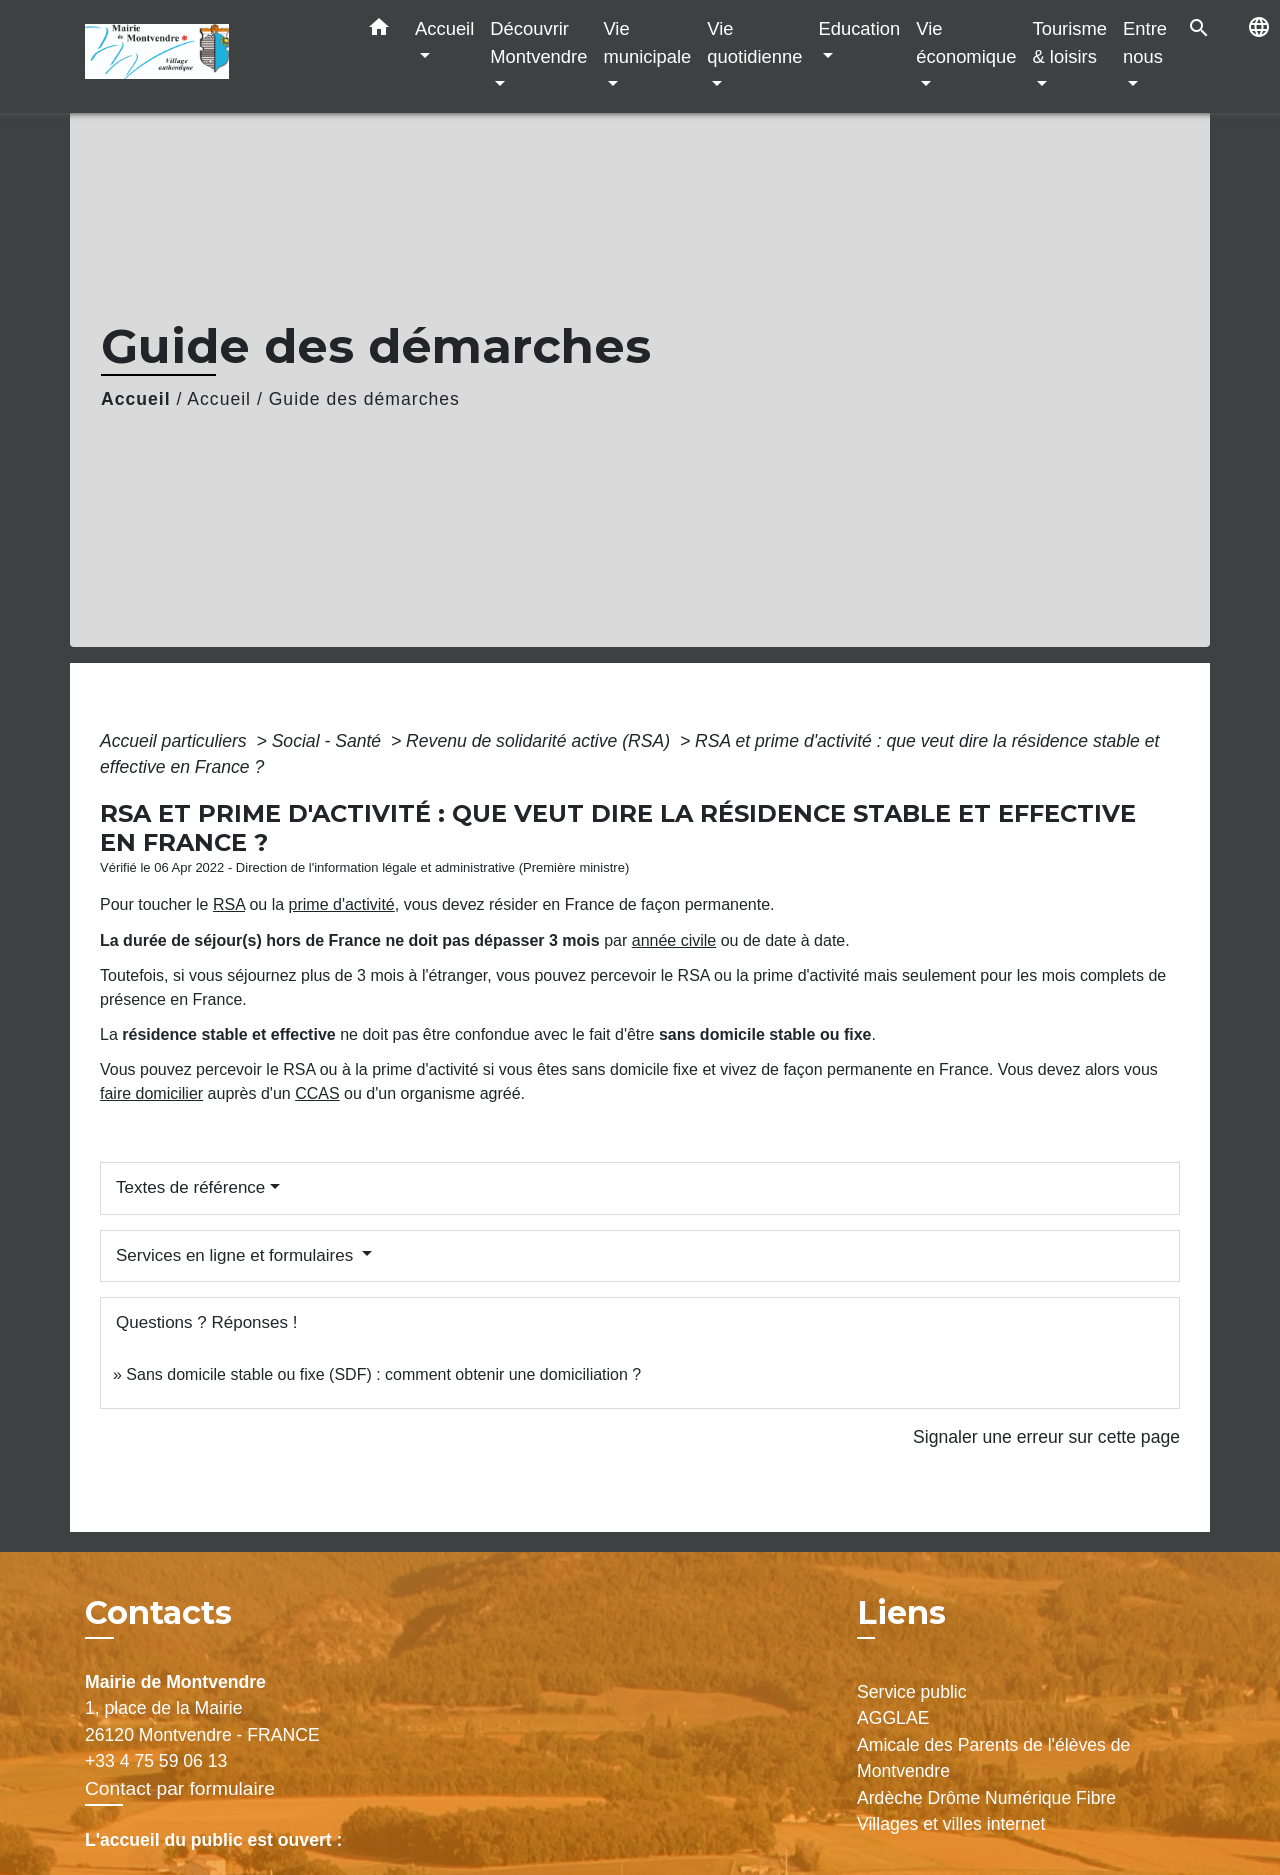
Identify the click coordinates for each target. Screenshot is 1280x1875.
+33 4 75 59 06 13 (156, 1761)
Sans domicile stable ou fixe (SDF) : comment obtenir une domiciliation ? (383, 1374)
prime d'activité (342, 904)
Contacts (158, 1613)
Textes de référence (190, 1187)
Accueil (136, 399)
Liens (901, 1612)
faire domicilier (151, 1093)
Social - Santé (329, 741)
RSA (229, 904)
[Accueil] (210, 56)
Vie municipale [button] (647, 42)
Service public (912, 1692)
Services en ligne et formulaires (237, 1255)
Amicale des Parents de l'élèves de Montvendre (993, 1758)
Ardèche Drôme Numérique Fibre (986, 1798)
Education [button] (859, 28)
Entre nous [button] (1145, 42)
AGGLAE (893, 1718)
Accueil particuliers (176, 741)
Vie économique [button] (966, 42)
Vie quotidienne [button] (754, 42)
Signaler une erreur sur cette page (1046, 1437)
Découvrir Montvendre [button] (538, 42)
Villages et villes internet (951, 1824)
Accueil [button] (444, 28)
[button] (379, 31)
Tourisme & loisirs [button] (1069, 42)
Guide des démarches (364, 399)
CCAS (317, 1093)
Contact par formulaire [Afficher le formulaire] (180, 1788)
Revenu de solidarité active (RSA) (540, 741)
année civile (674, 940)
